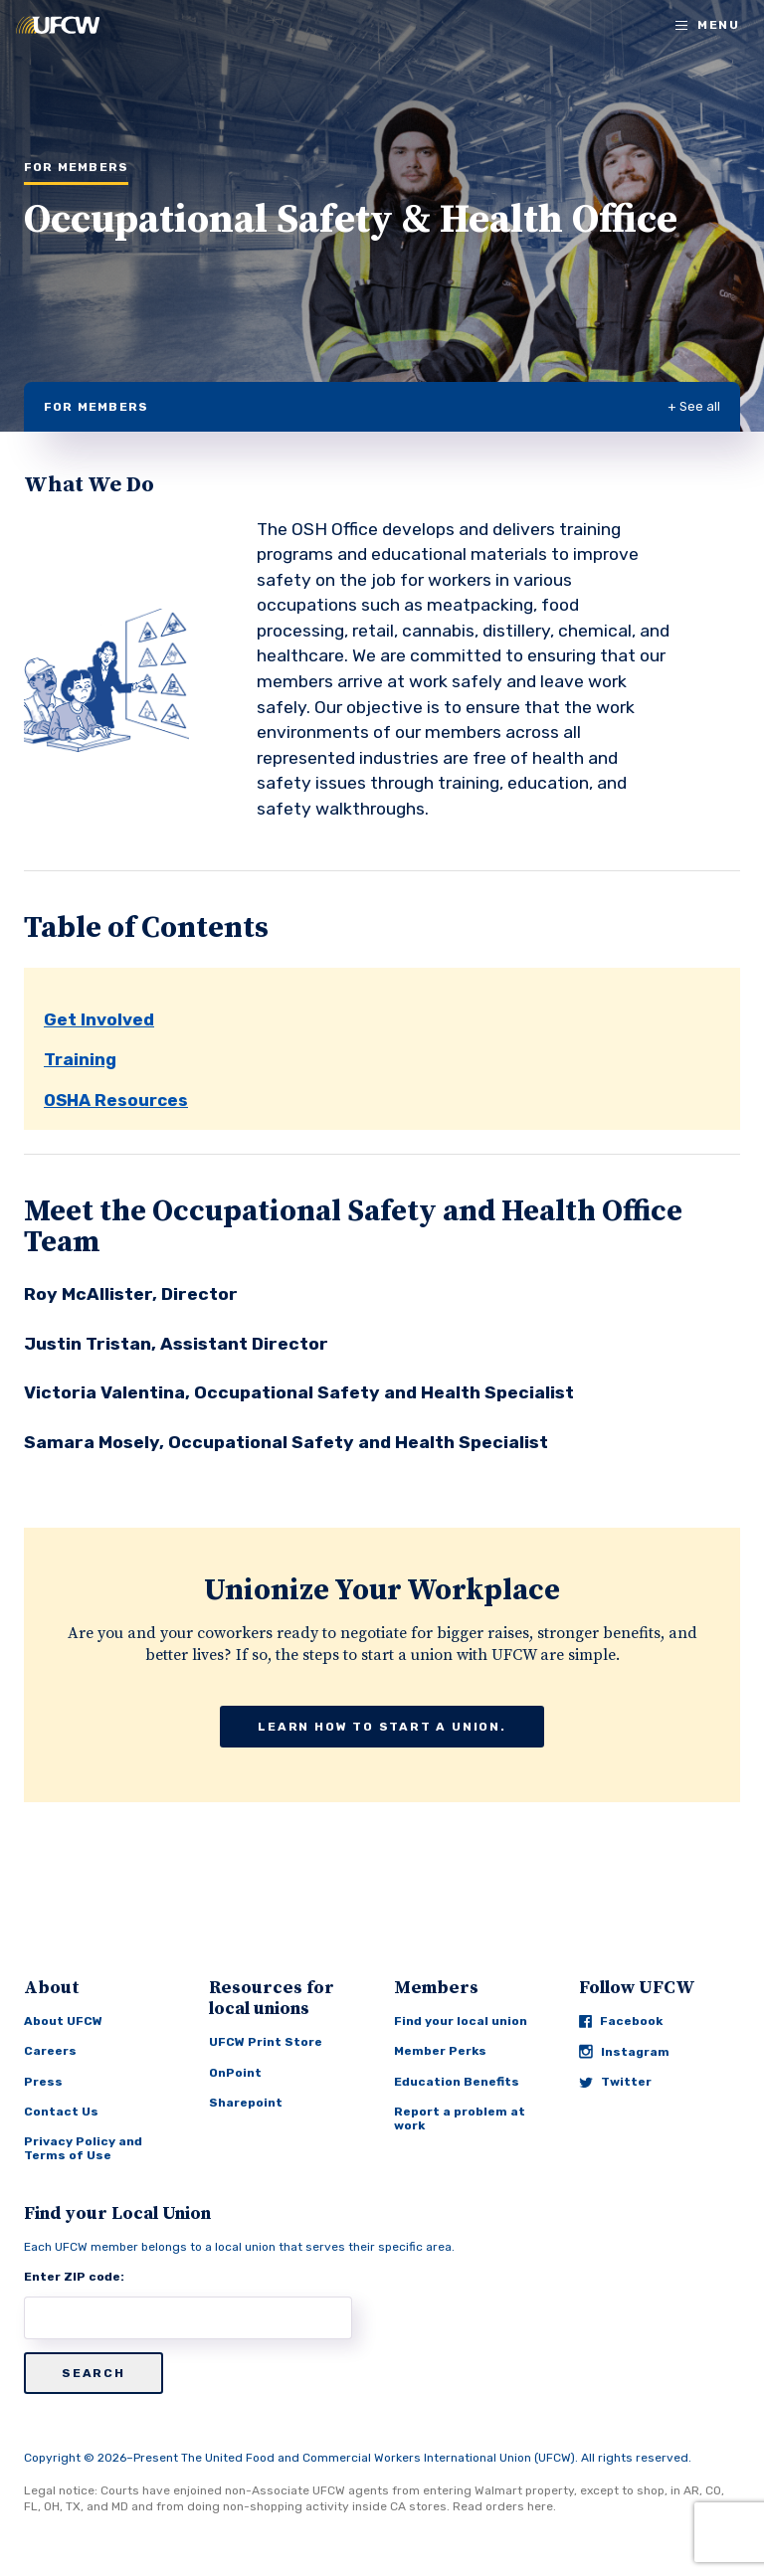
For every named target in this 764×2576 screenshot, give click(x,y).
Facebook (621, 2021)
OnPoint (235, 2073)
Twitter (615, 2082)
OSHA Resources (116, 1100)
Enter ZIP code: (74, 2277)
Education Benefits (456, 2082)
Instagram (624, 2051)
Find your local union (460, 2021)
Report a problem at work (459, 2118)
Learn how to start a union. (382, 1727)
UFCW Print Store (265, 2042)
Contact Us (61, 2111)
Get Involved (99, 1019)
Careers (50, 2051)
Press (43, 2082)
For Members (96, 407)
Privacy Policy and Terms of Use (83, 2148)
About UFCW (63, 2021)
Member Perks (440, 2051)
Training (80, 1059)
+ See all (694, 406)
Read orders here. (504, 2506)
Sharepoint (246, 2103)
